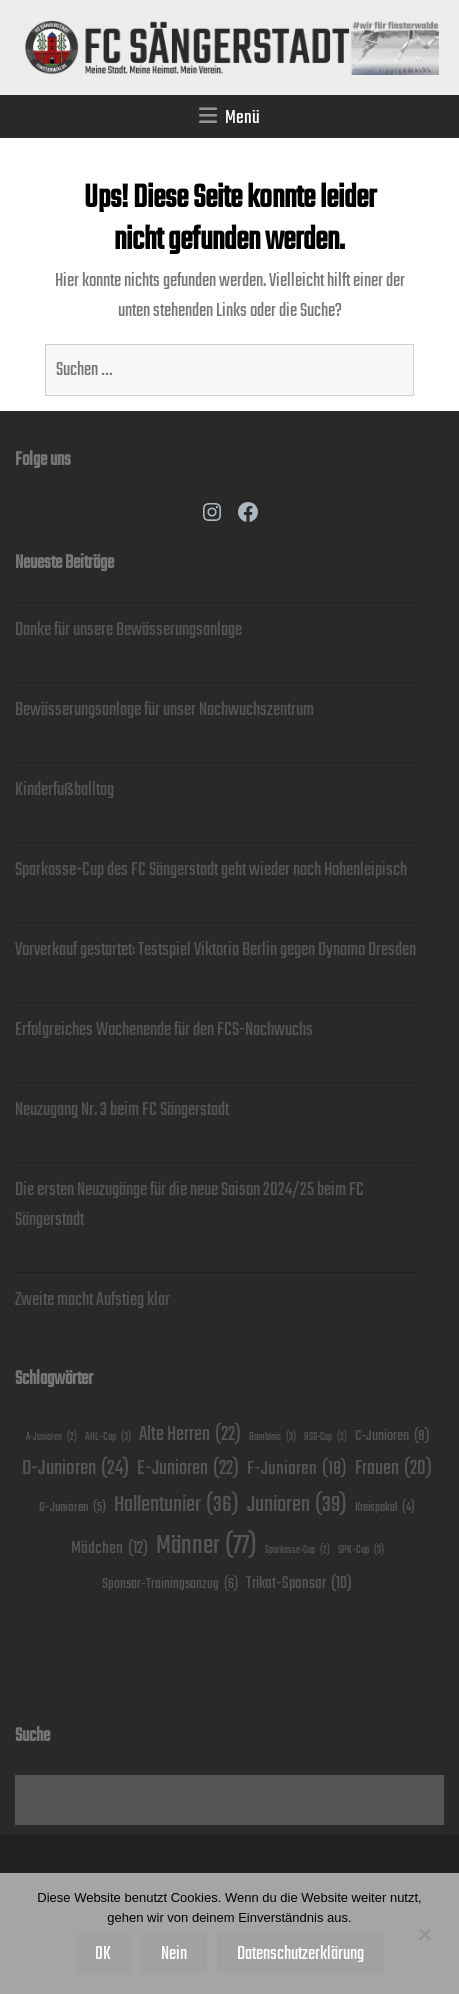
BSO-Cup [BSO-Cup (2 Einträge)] (325, 1438)
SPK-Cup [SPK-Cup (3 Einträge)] (361, 1550)
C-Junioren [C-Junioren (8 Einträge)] (392, 1435)
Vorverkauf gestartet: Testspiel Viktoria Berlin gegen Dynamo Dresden (215, 950)
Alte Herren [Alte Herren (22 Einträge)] (190, 1434)
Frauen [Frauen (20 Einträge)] (393, 1469)
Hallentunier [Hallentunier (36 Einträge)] (176, 1505)
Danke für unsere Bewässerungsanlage (128, 630)
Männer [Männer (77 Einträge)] (206, 1546)
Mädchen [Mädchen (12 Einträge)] (109, 1549)
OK (103, 1954)
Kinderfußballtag (64, 790)
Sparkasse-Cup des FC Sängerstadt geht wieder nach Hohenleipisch (211, 870)
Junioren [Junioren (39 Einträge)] (297, 1505)
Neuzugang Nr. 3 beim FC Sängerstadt (122, 1110)
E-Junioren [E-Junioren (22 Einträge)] (188, 1468)
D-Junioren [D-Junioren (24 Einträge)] (75, 1469)
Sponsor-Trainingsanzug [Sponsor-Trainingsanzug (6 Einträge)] (170, 1584)
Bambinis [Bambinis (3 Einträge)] (272, 1437)
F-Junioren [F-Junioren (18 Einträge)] (297, 1469)
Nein (174, 1954)
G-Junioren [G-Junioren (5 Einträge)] (72, 1508)
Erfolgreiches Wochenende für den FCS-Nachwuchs (164, 1030)
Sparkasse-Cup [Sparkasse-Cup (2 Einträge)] (297, 1551)
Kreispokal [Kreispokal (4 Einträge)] (385, 1508)
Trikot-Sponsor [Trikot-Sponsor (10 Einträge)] (299, 1583)
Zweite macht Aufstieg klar (92, 1300)
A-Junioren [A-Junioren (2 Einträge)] (51, 1438)
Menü (242, 117)
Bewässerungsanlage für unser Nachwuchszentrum (164, 710)
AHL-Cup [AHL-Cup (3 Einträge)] (108, 1437)
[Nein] (424, 1934)
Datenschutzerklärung (300, 1954)
